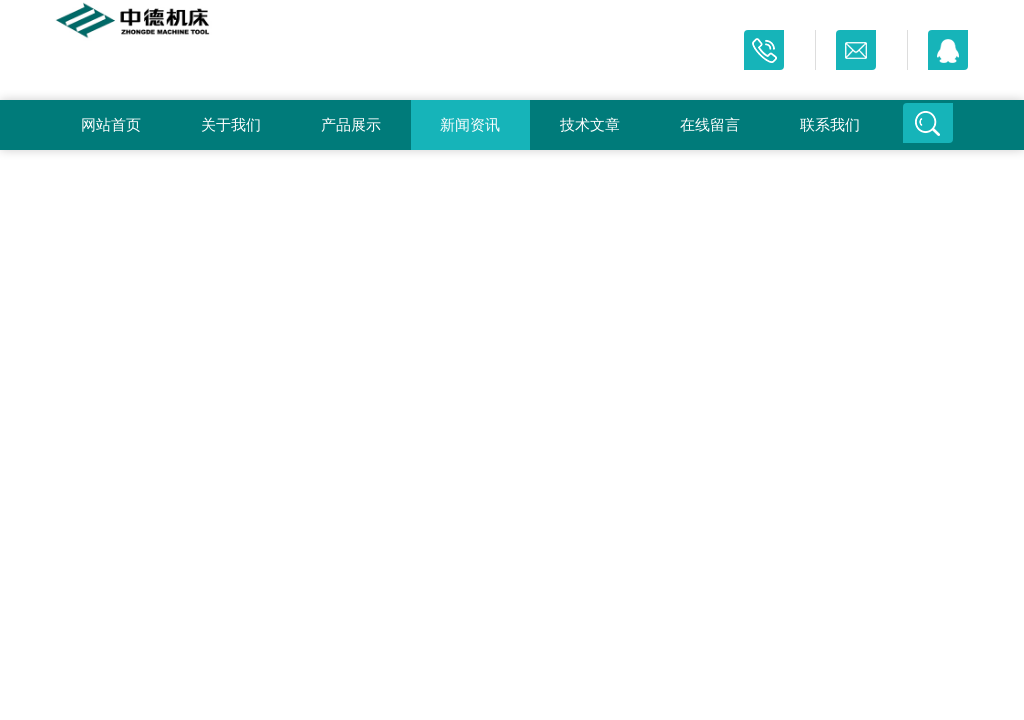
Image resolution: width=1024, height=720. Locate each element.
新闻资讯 (470, 124)
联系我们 (830, 124)
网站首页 (111, 124)
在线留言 (710, 124)
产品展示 (351, 124)
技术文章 (590, 124)
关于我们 (231, 124)
